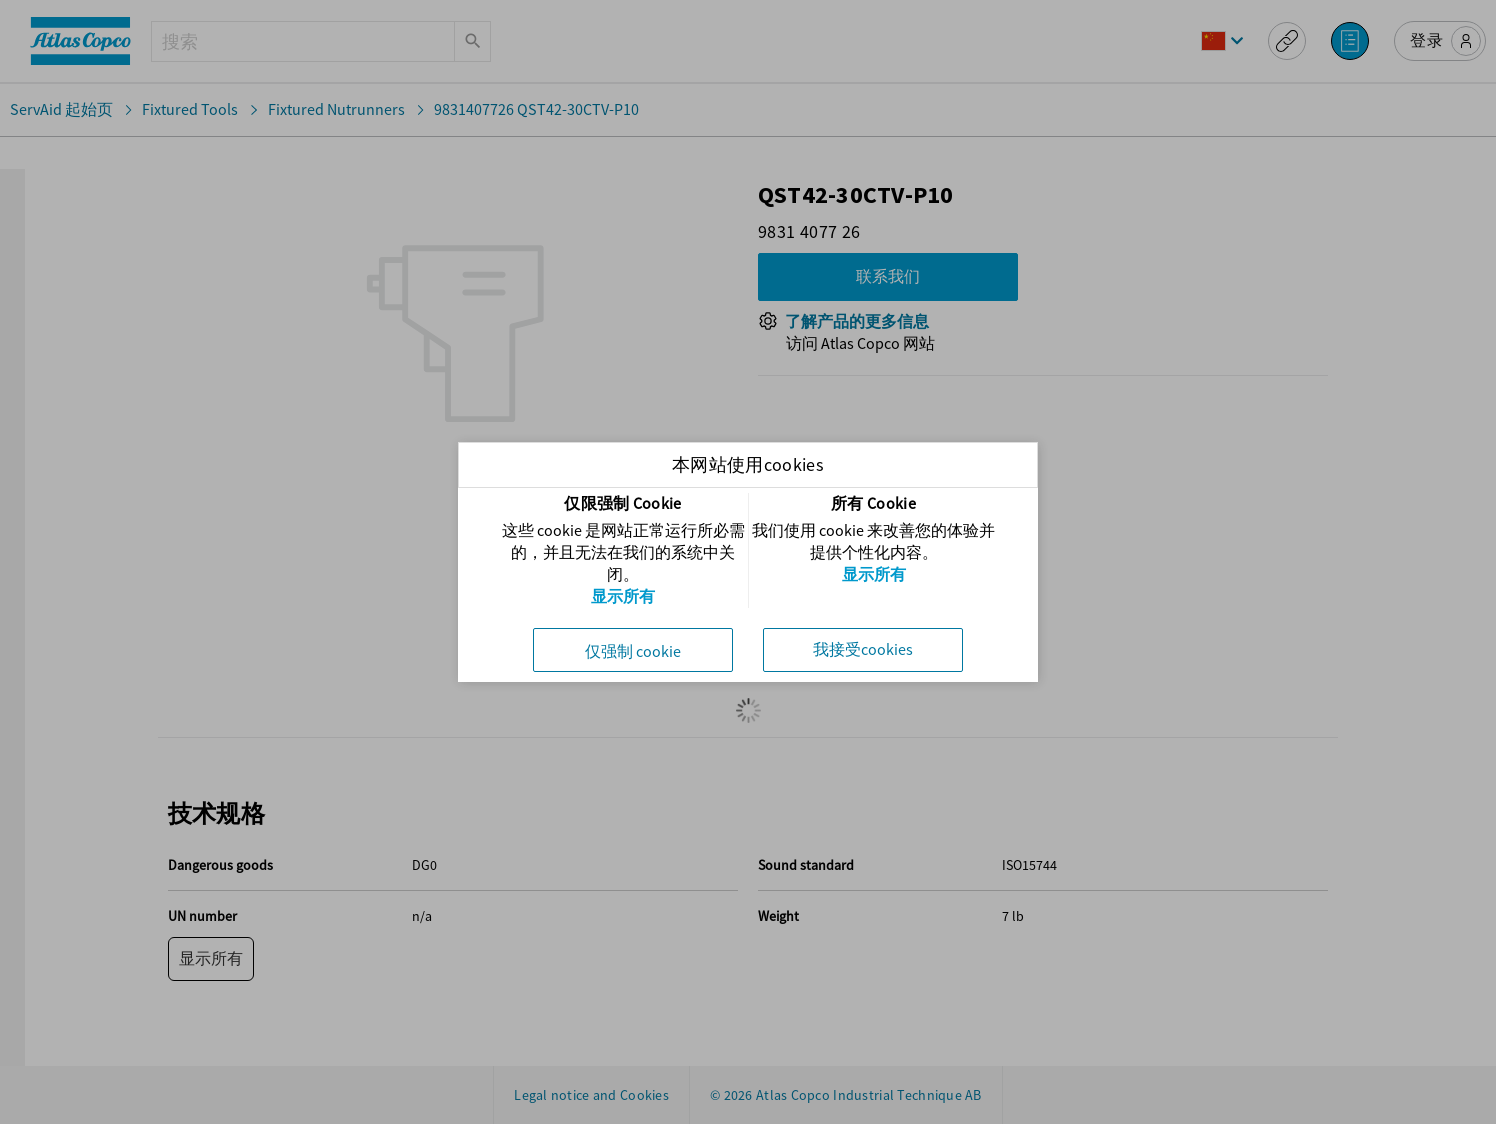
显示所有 (623, 596)
